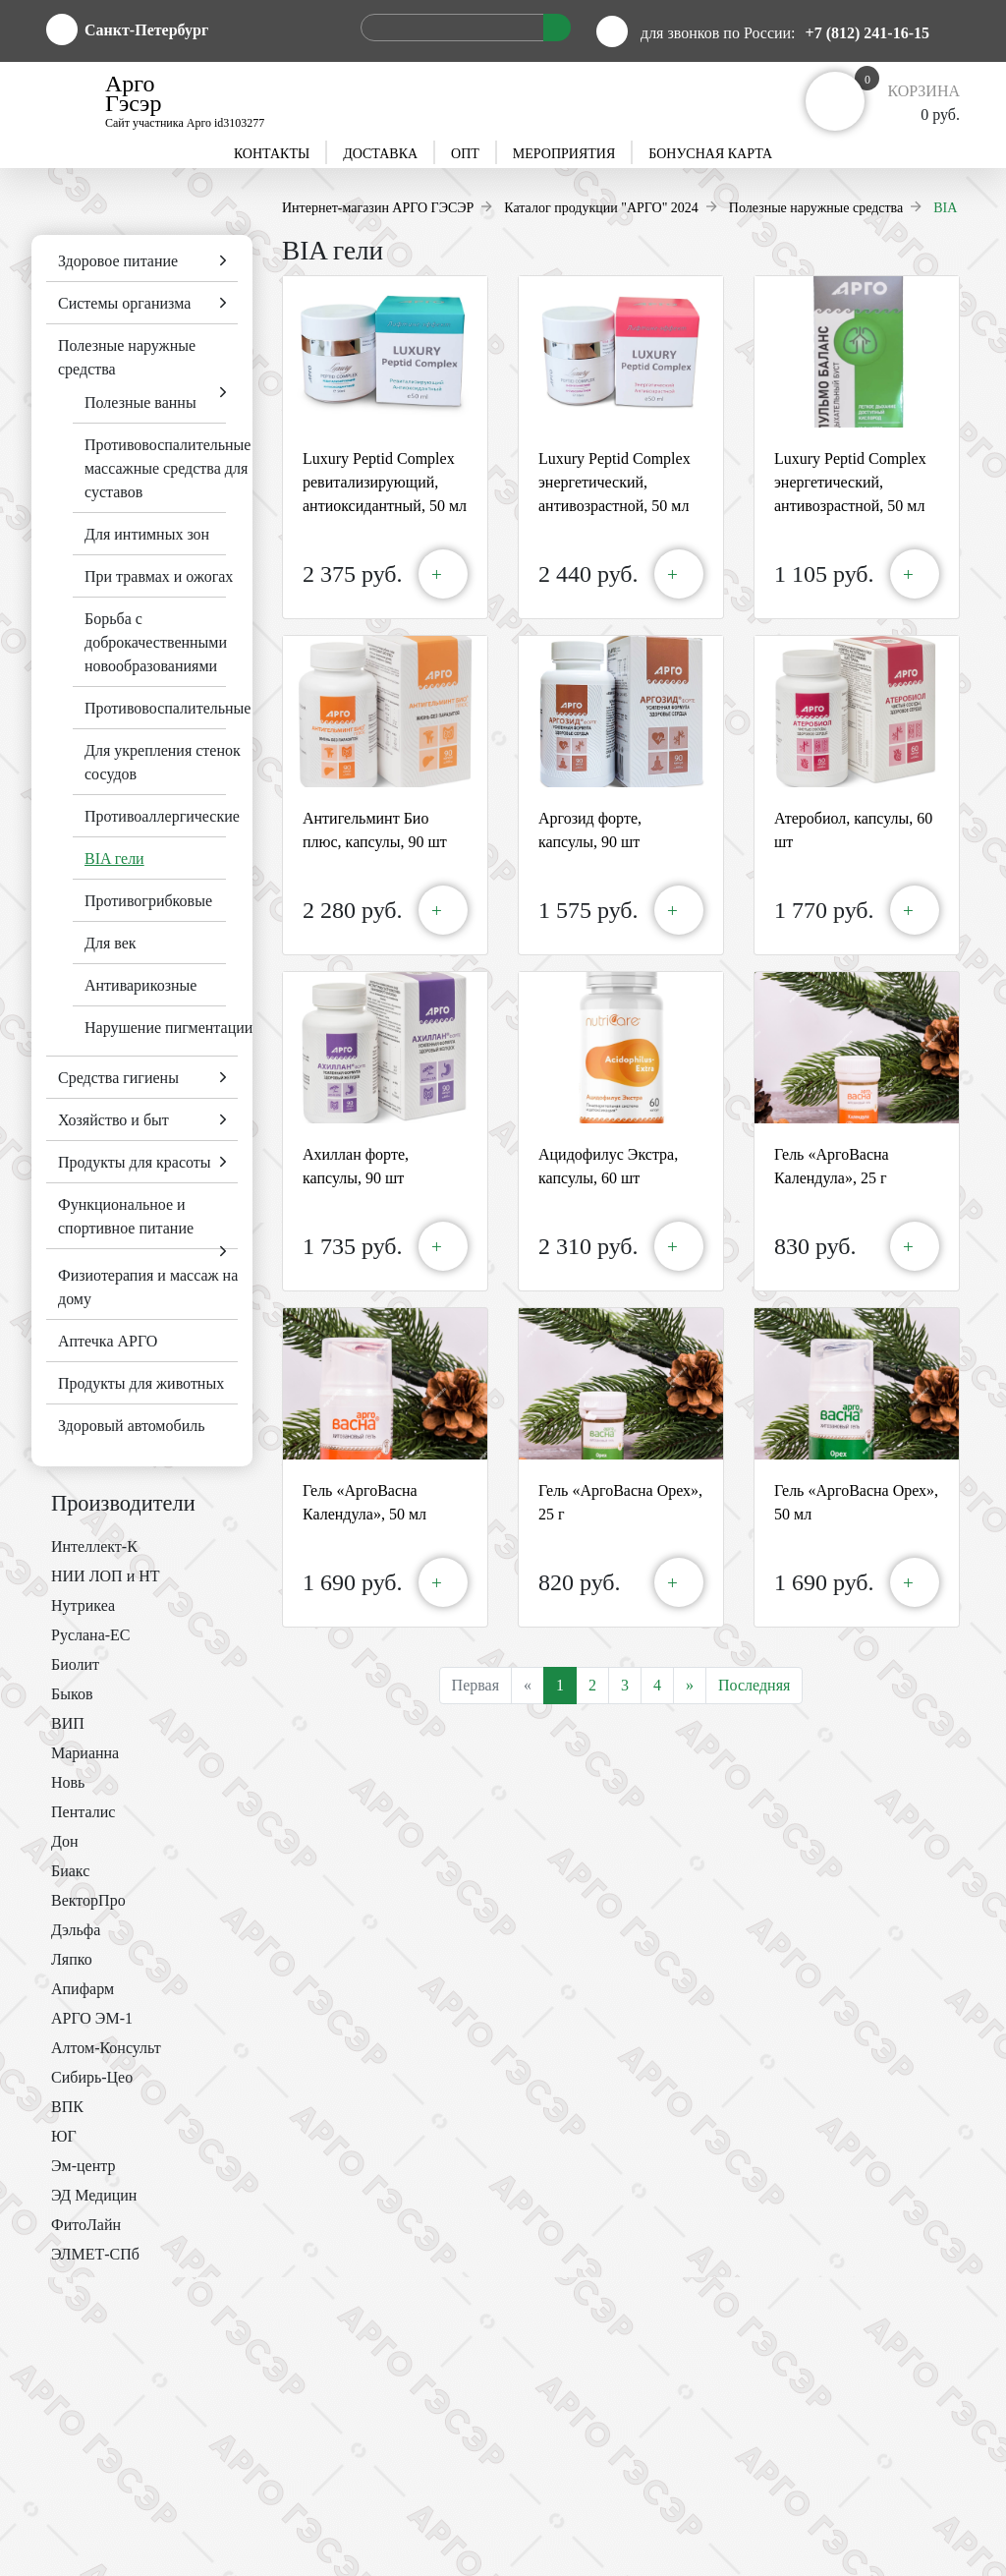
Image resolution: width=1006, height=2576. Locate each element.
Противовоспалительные (167, 708)
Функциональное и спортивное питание (126, 1216)
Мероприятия (564, 153)
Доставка (380, 153)
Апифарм (82, 1988)
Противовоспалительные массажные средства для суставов (167, 468)
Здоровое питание (118, 261)
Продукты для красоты (134, 1162)
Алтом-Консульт (106, 2047)
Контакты (271, 153)
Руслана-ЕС (91, 1635)
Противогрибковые (148, 900)
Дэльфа (75, 1929)
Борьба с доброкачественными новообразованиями (155, 642)
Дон (64, 1841)
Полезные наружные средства (127, 357)
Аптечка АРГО (107, 1341)
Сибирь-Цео (92, 2077)
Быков (71, 1694)
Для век (110, 943)
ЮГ (64, 2136)
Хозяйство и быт (113, 1120)
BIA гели (114, 858)
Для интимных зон (146, 534)
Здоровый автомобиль (131, 1425)
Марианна (85, 1753)
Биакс (70, 1870)
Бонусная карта (710, 153)
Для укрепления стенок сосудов (162, 762)
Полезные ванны (140, 402)
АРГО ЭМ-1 (92, 2018)
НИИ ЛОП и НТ (105, 1576)
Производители (123, 1503)
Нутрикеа (83, 1605)
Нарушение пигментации (168, 1027)
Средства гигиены (118, 1077)
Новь (67, 1782)
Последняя (754, 1685)
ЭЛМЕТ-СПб (95, 2254)
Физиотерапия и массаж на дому (148, 1287)
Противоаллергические (162, 816)
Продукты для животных (141, 1383)
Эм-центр (83, 2165)
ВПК (67, 2106)
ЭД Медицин (94, 2195)
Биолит (75, 1664)
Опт (465, 153)
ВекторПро (88, 1900)
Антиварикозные (140, 985)
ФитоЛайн (86, 2224)
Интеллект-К (94, 1546)
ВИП (67, 1723)
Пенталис (83, 1811)
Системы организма (124, 303)
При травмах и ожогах (158, 576)
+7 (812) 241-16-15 (867, 33)
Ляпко (71, 1959)
